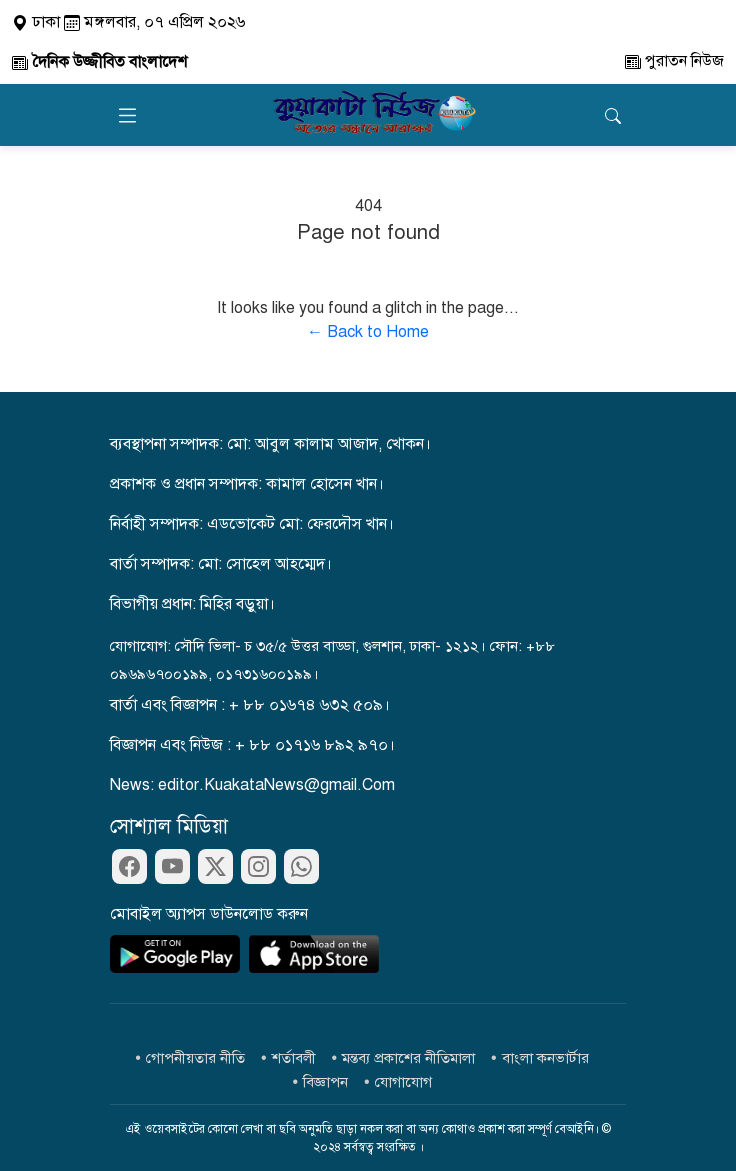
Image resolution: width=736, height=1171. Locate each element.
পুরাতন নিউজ (674, 61)
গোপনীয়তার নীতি (195, 1058)
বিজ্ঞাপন (325, 1082)
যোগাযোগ (403, 1082)
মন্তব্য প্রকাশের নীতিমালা (408, 1058)
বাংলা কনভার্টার (545, 1058)
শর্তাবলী (294, 1058)
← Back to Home (368, 332)
